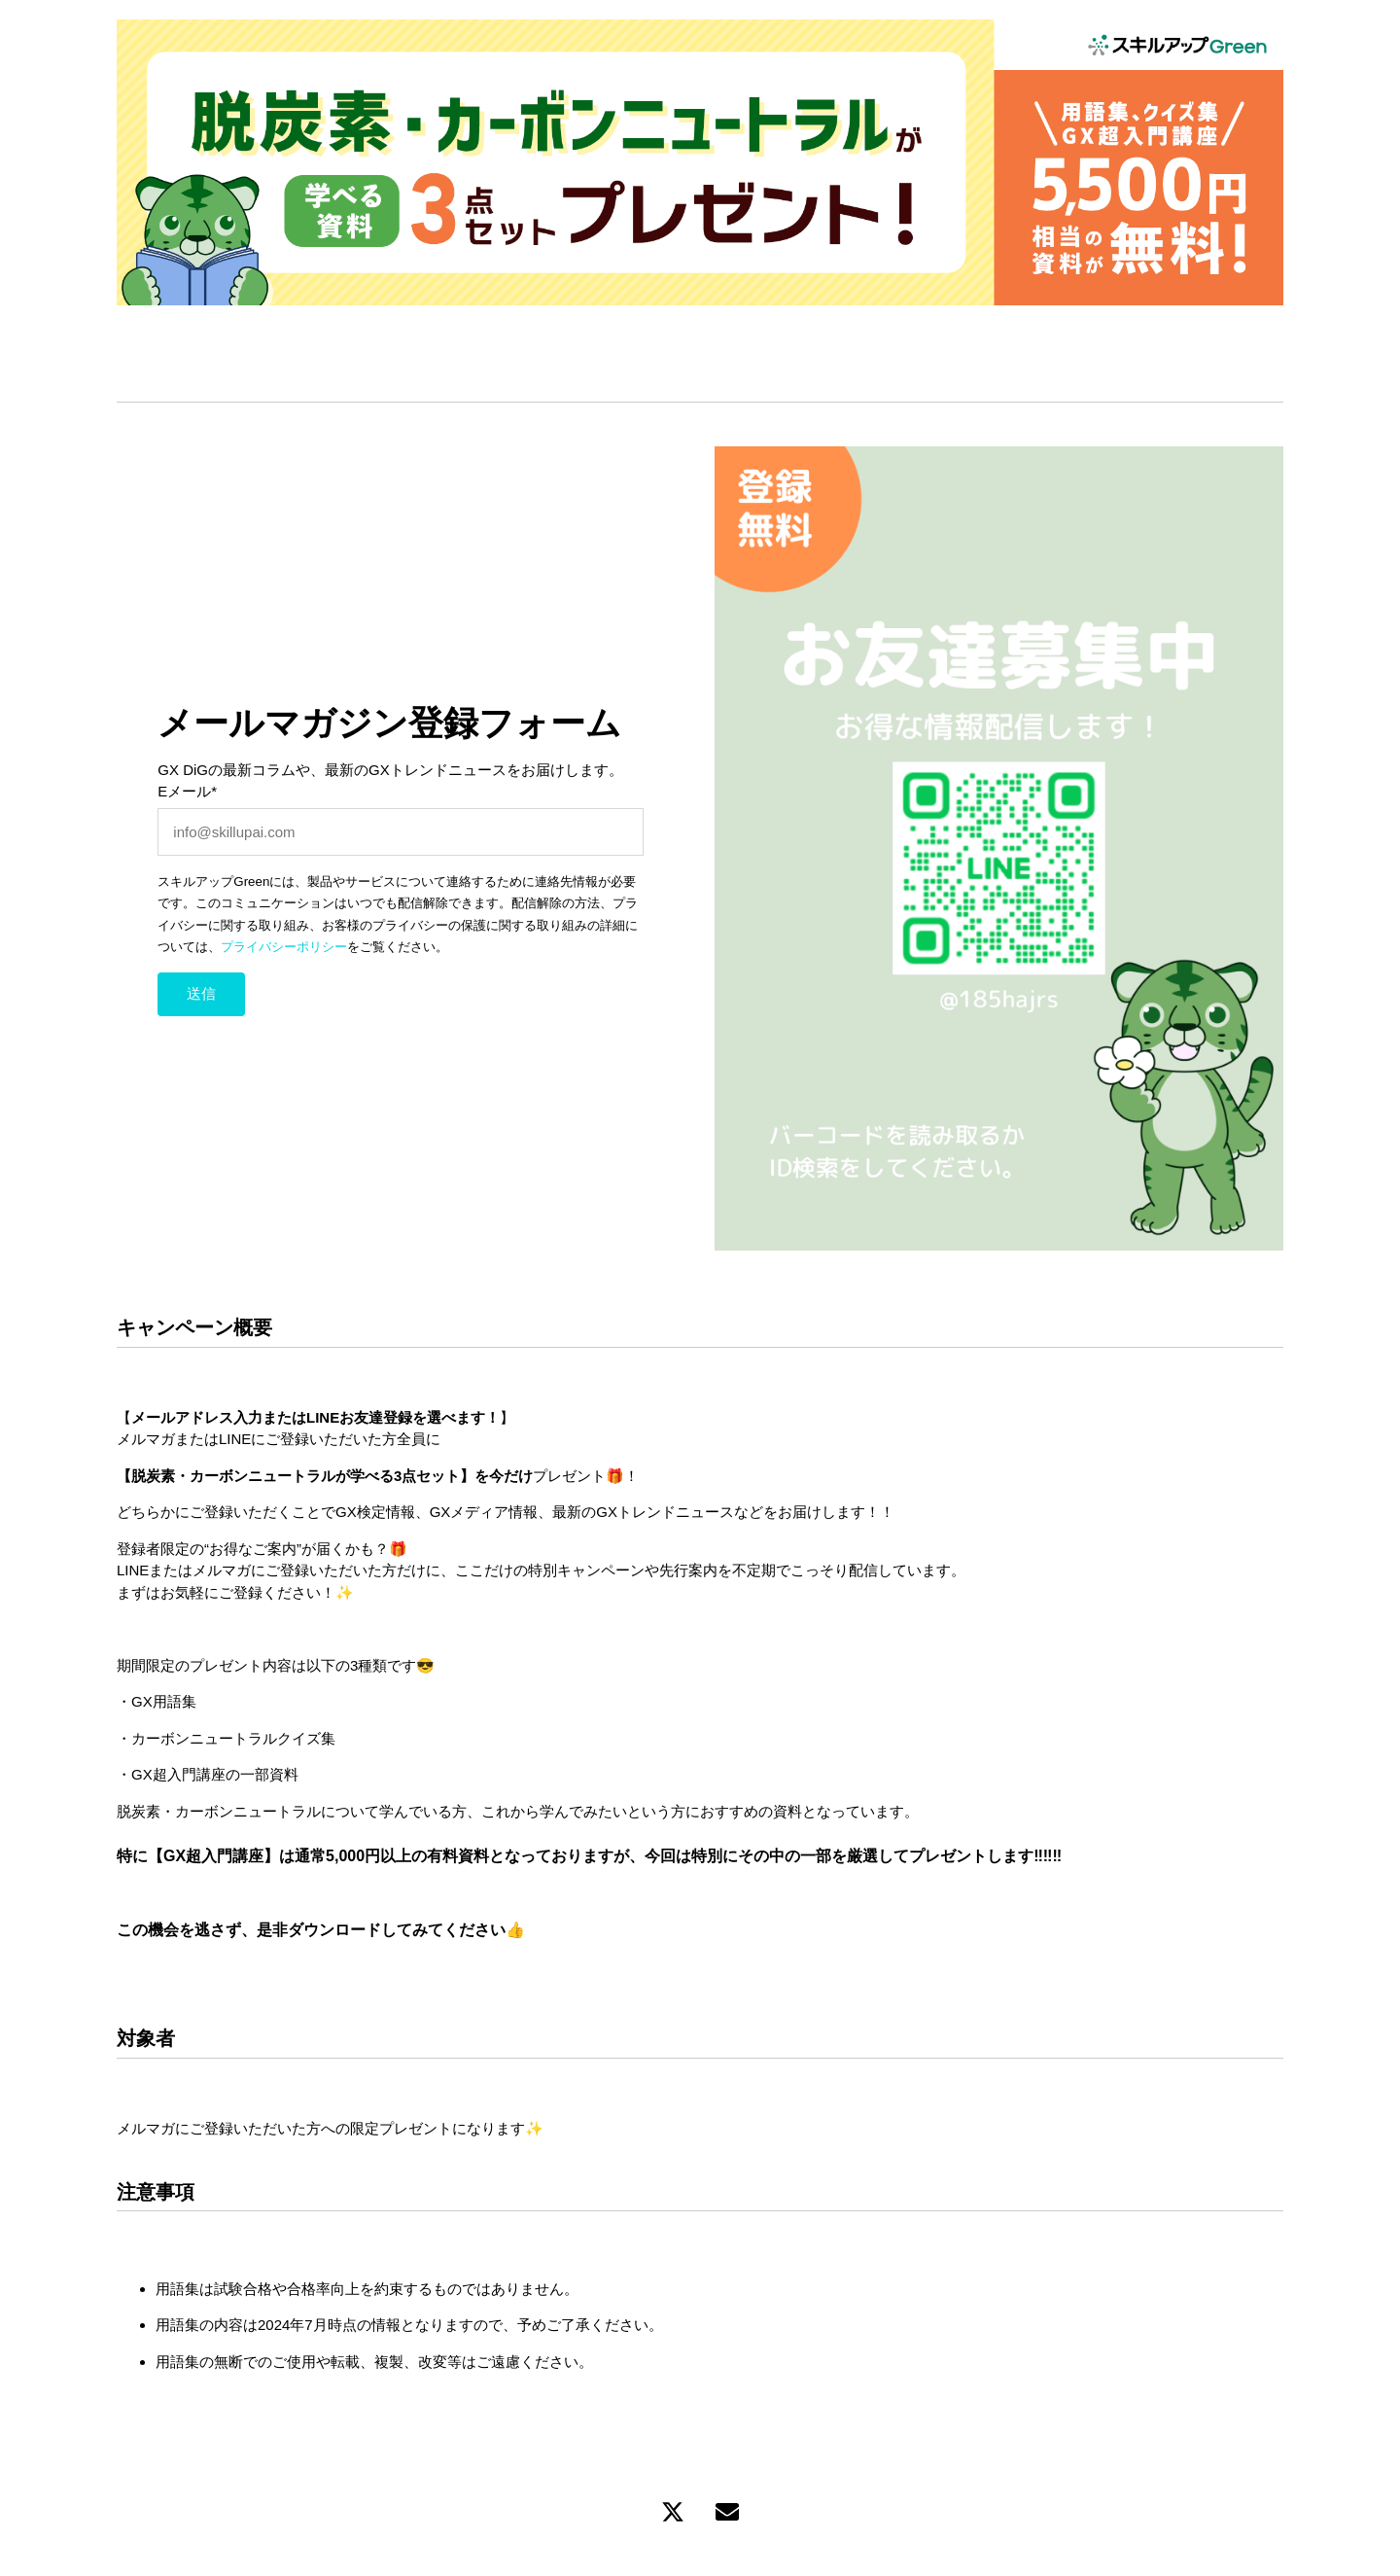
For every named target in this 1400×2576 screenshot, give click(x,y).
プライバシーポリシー (284, 946)
